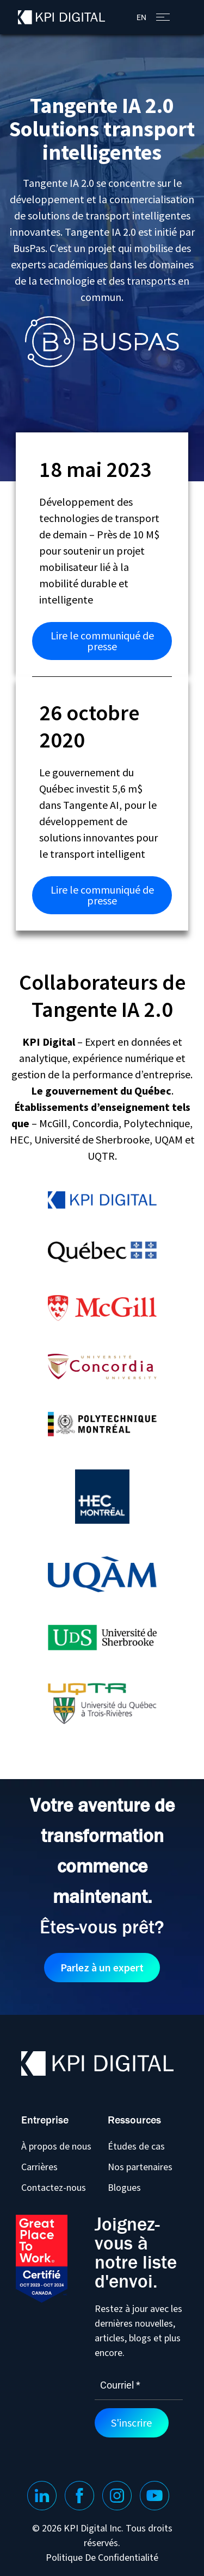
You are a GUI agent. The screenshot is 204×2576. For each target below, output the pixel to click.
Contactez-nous (53, 2187)
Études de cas (136, 2146)
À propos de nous (56, 2146)
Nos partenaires (140, 2166)
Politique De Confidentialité (102, 2558)
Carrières (39, 2166)
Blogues (124, 2187)
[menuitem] (141, 17)
